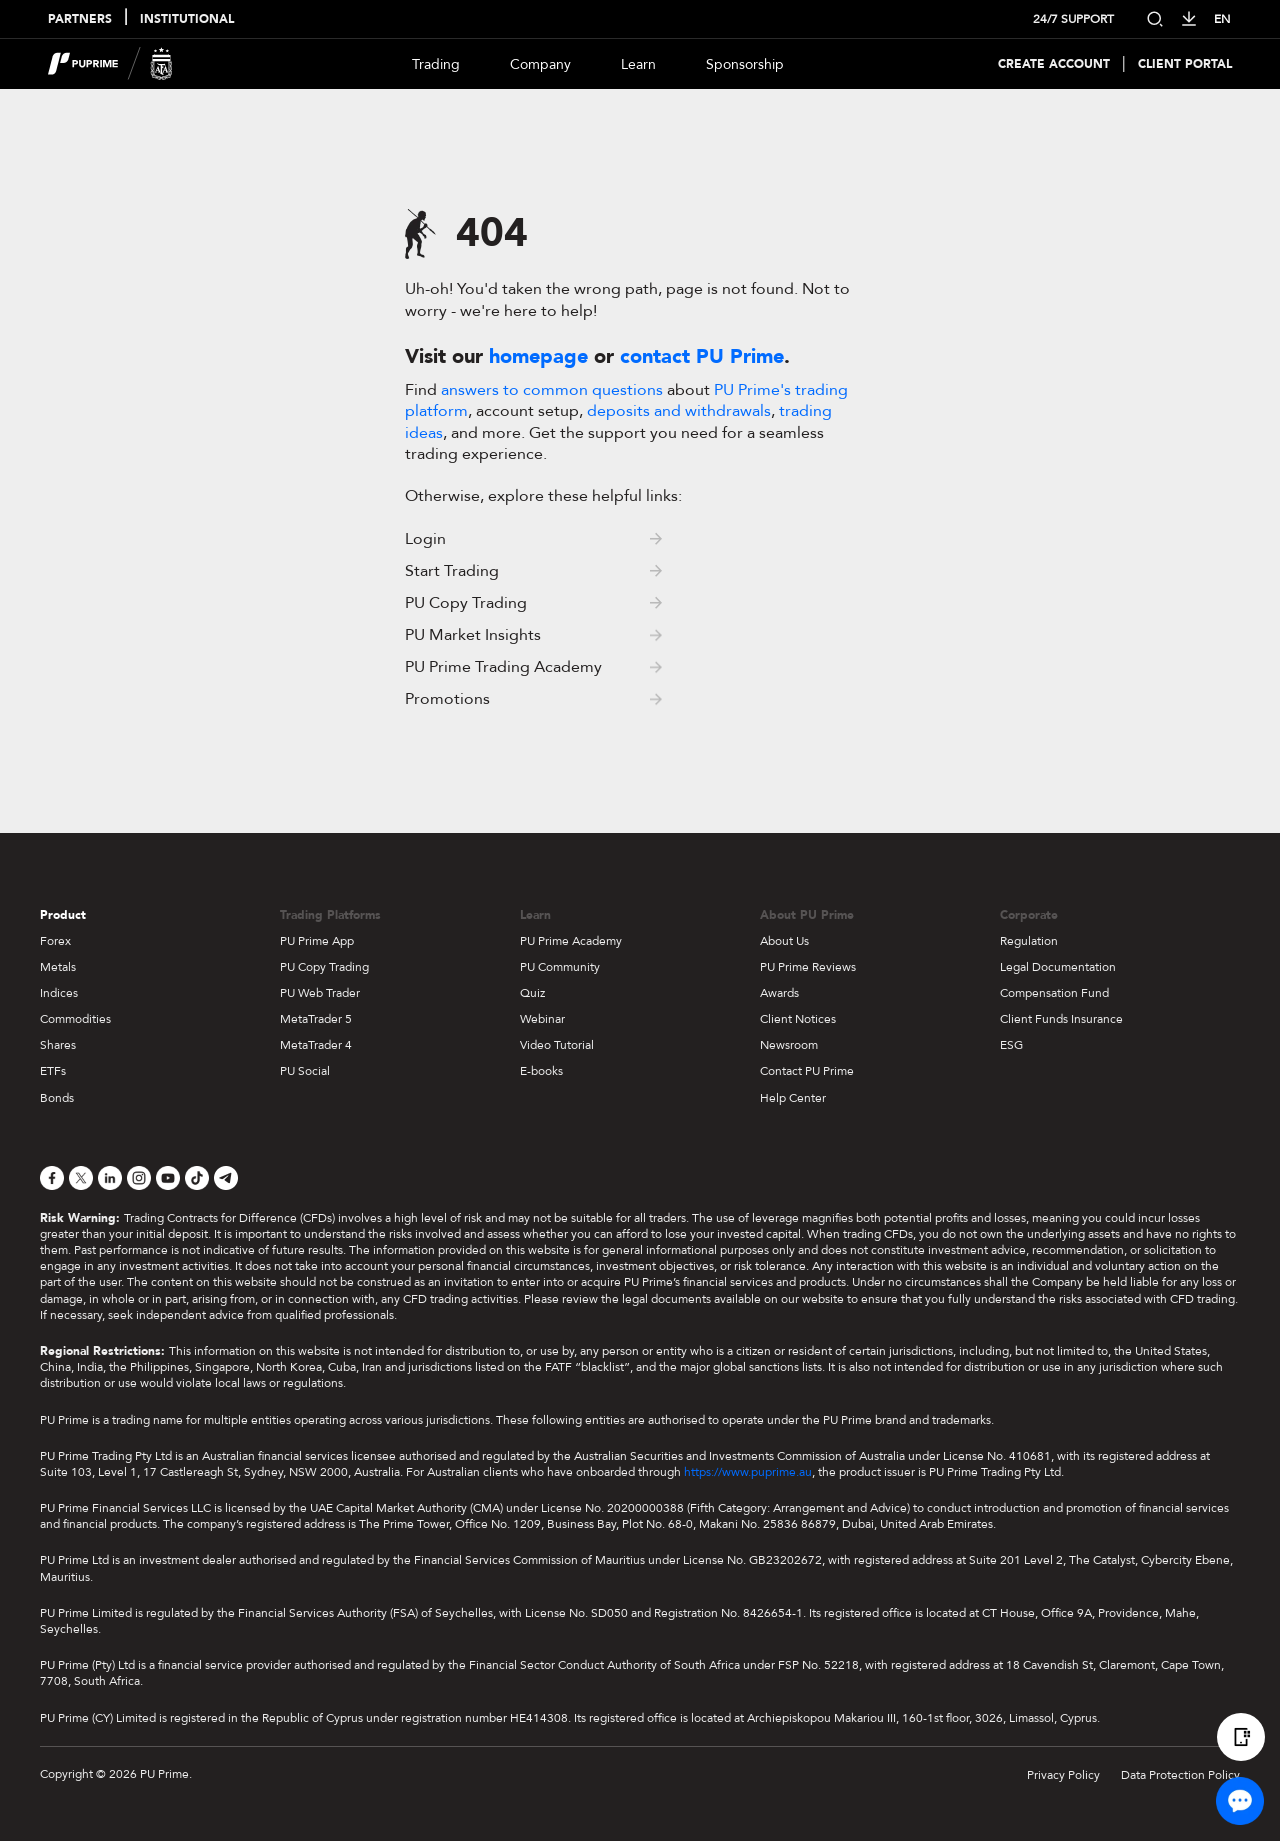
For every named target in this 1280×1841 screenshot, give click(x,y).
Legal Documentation (1058, 967)
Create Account (1054, 64)
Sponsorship (745, 64)
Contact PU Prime (807, 1071)
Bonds (57, 1098)
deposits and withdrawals (679, 411)
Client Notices (798, 1019)
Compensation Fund (1054, 993)
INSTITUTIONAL (187, 19)
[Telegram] (226, 1178)
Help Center (793, 1098)
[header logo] (110, 64)
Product (63, 915)
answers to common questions (552, 390)
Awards (779, 993)
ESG (1011, 1045)
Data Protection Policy (1180, 1775)
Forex (55, 941)
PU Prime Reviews (808, 967)
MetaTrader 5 (316, 1019)
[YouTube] (168, 1178)
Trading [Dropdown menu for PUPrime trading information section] (436, 64)
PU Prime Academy (571, 941)
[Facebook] (52, 1178)
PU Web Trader (320, 993)
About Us (784, 941)
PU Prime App (317, 941)
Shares (58, 1045)
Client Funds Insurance (1061, 1019)
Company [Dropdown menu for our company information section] (540, 64)
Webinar (542, 1019)
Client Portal (1185, 64)
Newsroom (789, 1045)
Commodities (75, 1019)
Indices (59, 993)
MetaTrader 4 (316, 1045)
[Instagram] (139, 1178)
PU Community (560, 967)
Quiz (532, 993)
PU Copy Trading (324, 967)
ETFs (53, 1071)
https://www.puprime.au (748, 1472)
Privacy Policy (1063, 1775)
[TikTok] (197, 1178)
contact (702, 356)
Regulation (1029, 941)
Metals (58, 967)
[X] (81, 1178)
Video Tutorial (557, 1045)
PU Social (305, 1071)
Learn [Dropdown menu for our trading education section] (638, 64)
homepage (538, 356)
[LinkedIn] (110, 1178)
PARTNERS (80, 19)
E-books (541, 1071)
